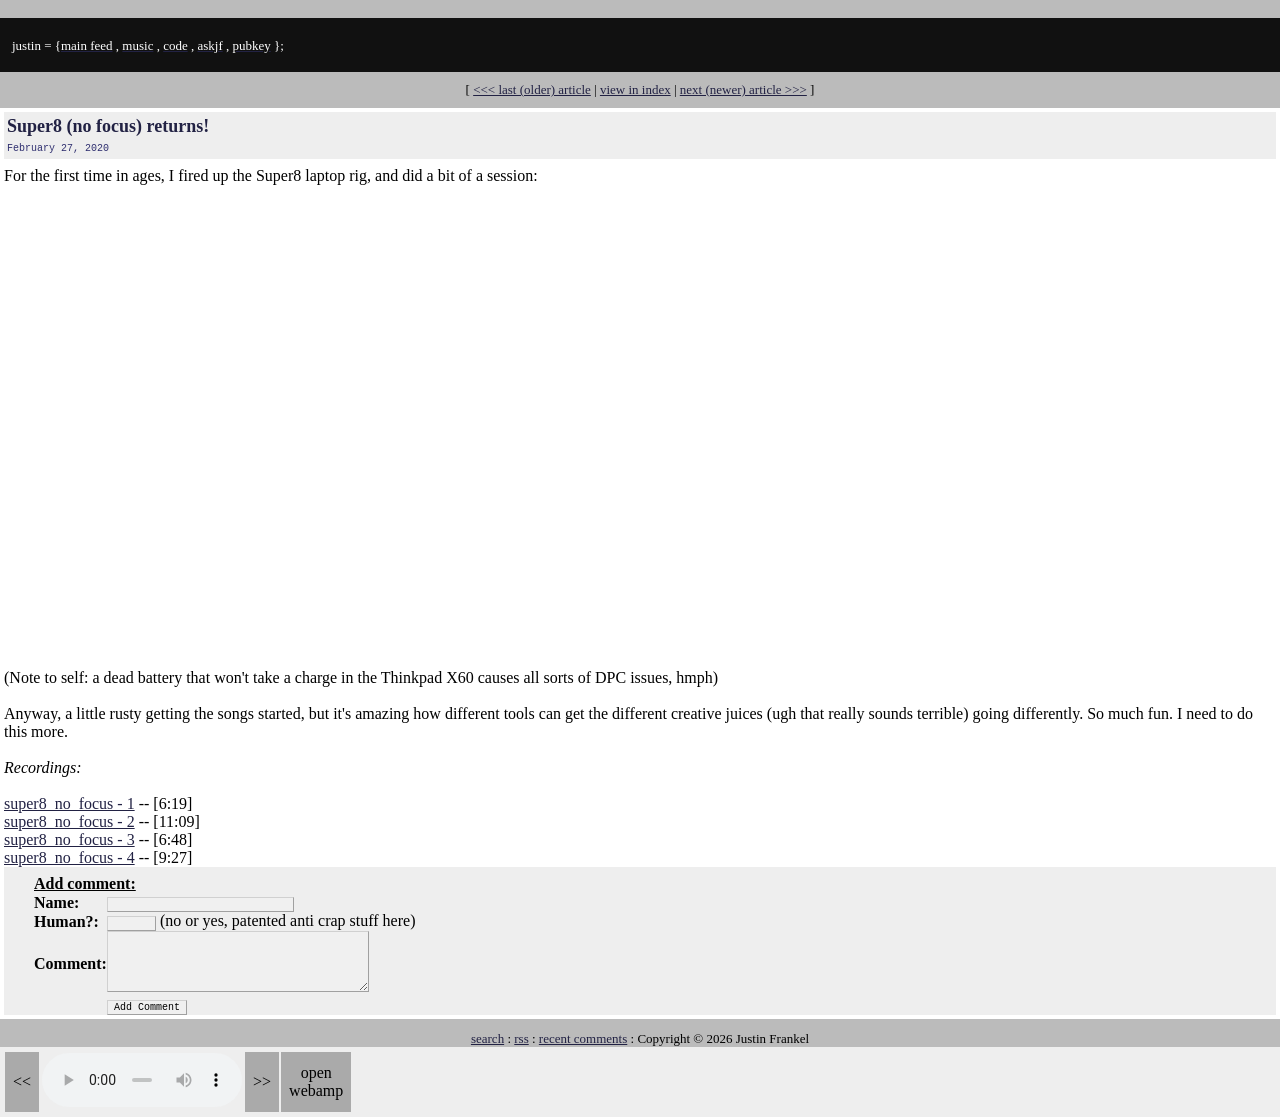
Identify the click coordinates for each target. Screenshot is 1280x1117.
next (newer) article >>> (743, 89)
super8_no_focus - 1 (69, 803)
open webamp (316, 1081)
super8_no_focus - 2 (69, 821)
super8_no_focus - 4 (69, 857)
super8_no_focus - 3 (69, 839)
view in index (635, 89)
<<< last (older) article (532, 89)
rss (521, 1038)
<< (22, 1081)
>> (262, 1081)
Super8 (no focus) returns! (108, 126)
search (487, 1038)
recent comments (583, 1038)
